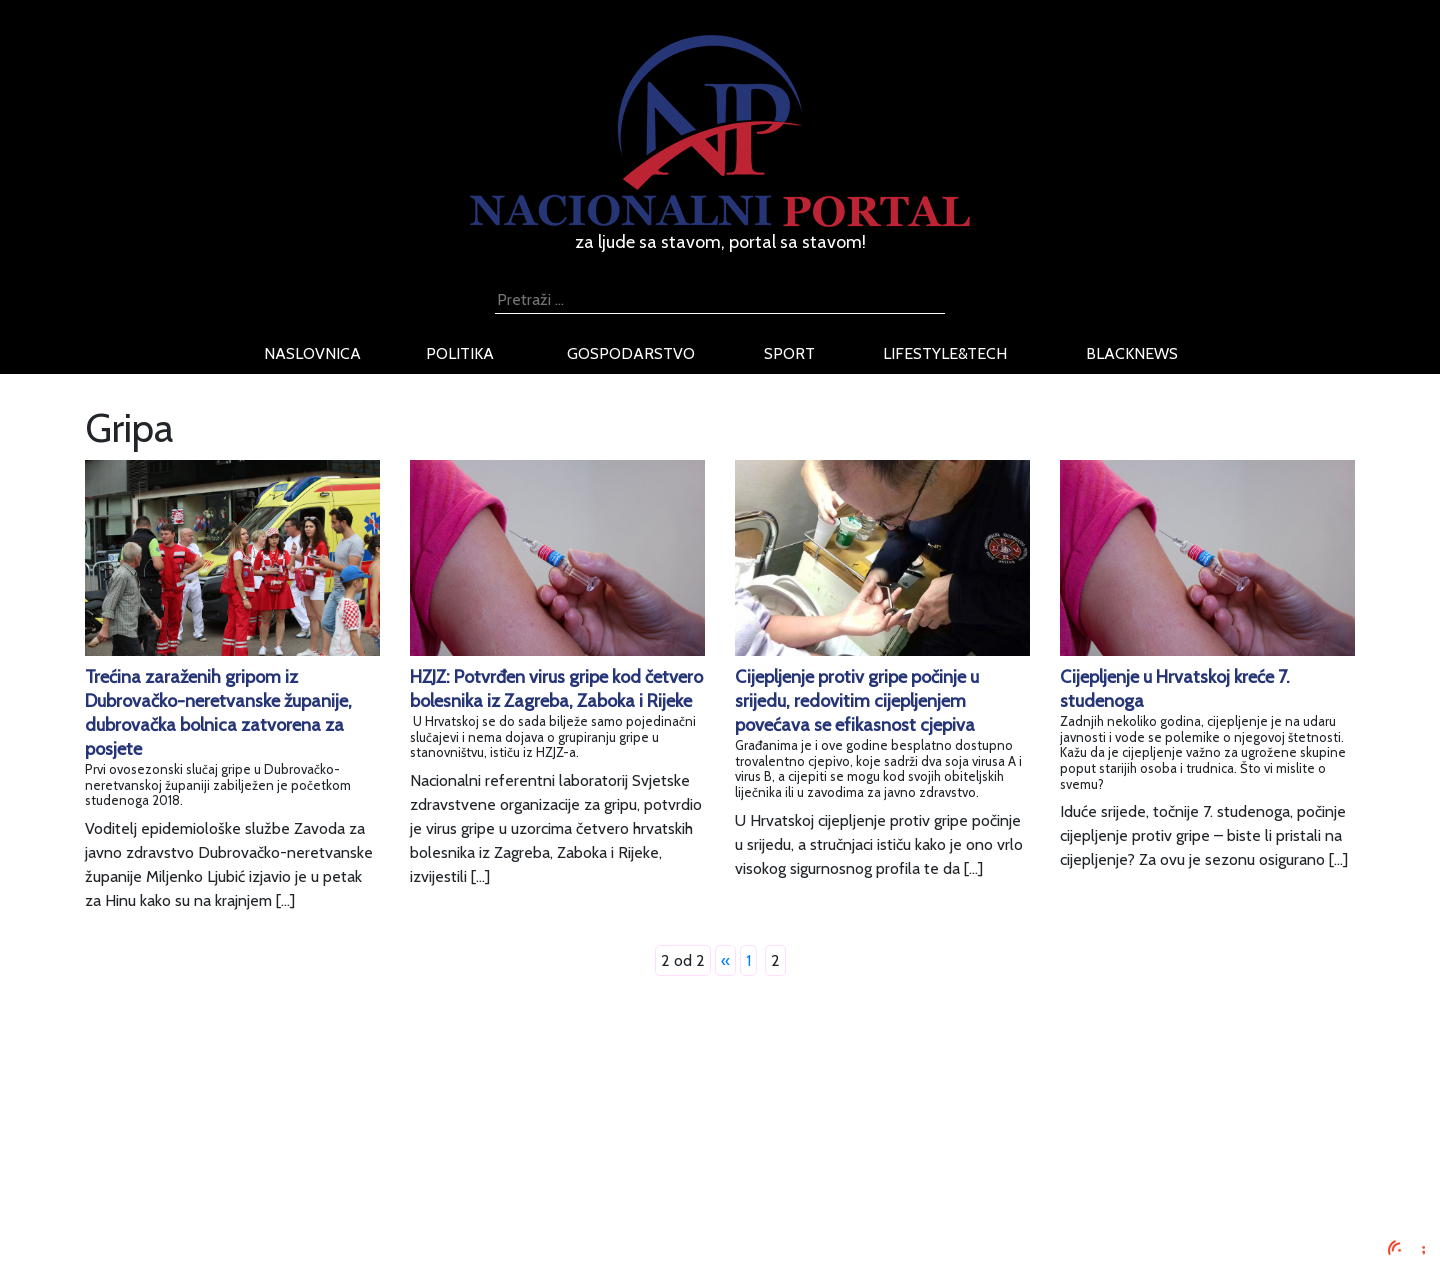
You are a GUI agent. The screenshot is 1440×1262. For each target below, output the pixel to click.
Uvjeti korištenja (325, 1153)
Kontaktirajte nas (327, 1201)
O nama (297, 1177)
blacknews (1132, 353)
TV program (310, 1225)
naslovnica (312, 353)
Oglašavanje (312, 1129)
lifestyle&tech (945, 353)
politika (460, 353)
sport (789, 353)
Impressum (307, 1105)
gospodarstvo (631, 353)
